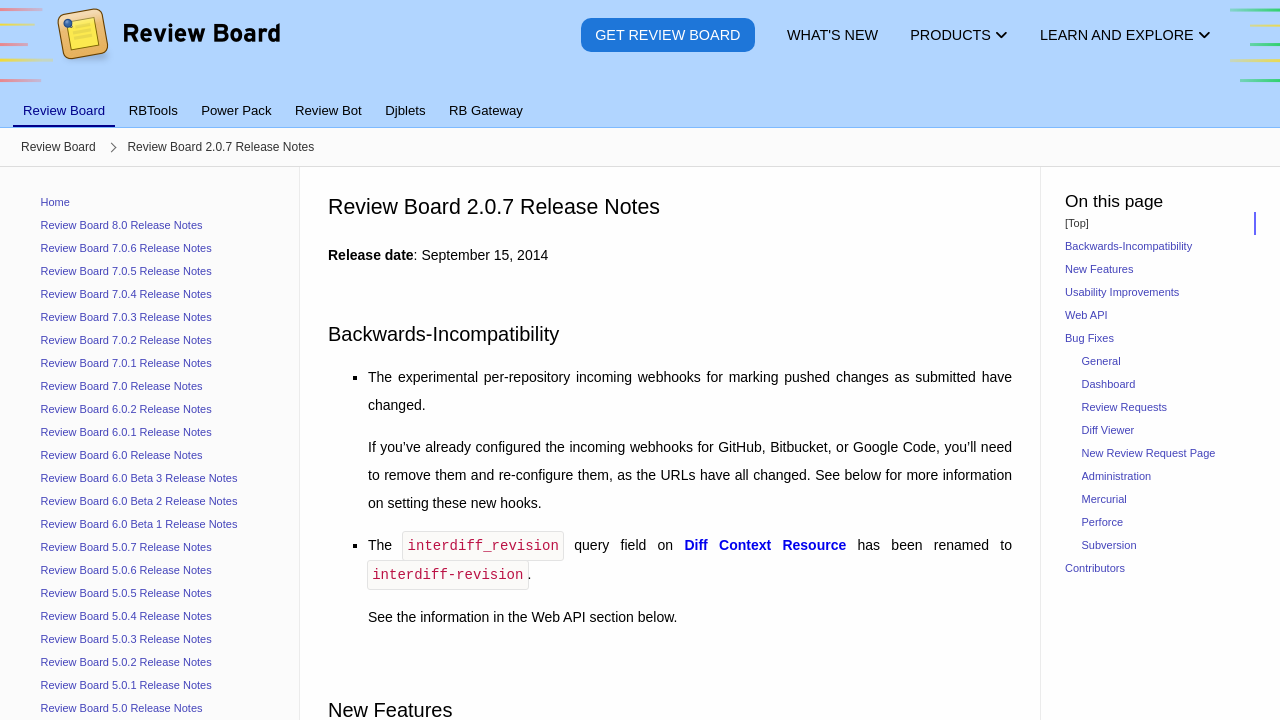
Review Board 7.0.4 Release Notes (126, 294)
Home (55, 202)
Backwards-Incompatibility (1128, 246)
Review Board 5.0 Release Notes (122, 708)
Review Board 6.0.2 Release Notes (126, 409)
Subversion (1109, 545)
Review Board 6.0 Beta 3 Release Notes (139, 478)
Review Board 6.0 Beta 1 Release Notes (139, 524)
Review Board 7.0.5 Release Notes (126, 271)
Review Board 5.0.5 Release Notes (126, 593)
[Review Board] (167, 49)
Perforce (1103, 522)
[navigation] (150, 443)
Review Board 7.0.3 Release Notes (126, 317)
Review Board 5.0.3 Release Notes (126, 639)
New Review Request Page (1149, 453)
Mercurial (1104, 499)
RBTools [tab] (153, 110)
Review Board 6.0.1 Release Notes (126, 432)
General (1101, 361)
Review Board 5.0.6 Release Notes (126, 570)
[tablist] (640, 99)
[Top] (1077, 223)
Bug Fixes (1089, 338)
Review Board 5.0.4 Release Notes (126, 616)
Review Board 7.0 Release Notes (122, 386)
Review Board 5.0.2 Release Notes (126, 662)
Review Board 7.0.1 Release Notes (126, 363)
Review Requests (1125, 407)
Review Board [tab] (64, 110)
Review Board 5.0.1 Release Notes (126, 685)
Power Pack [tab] (236, 110)
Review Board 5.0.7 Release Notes (126, 547)
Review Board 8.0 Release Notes (122, 225)
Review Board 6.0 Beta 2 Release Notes (139, 501)
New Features (1099, 269)
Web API (1086, 315)
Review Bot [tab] (328, 110)
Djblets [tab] (405, 110)
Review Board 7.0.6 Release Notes (126, 248)
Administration (1117, 476)
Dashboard (1109, 384)
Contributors (1095, 568)
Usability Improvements (1122, 292)
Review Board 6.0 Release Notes (122, 455)
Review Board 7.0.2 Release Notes (126, 340)
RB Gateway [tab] (486, 110)
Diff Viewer (1108, 430)
